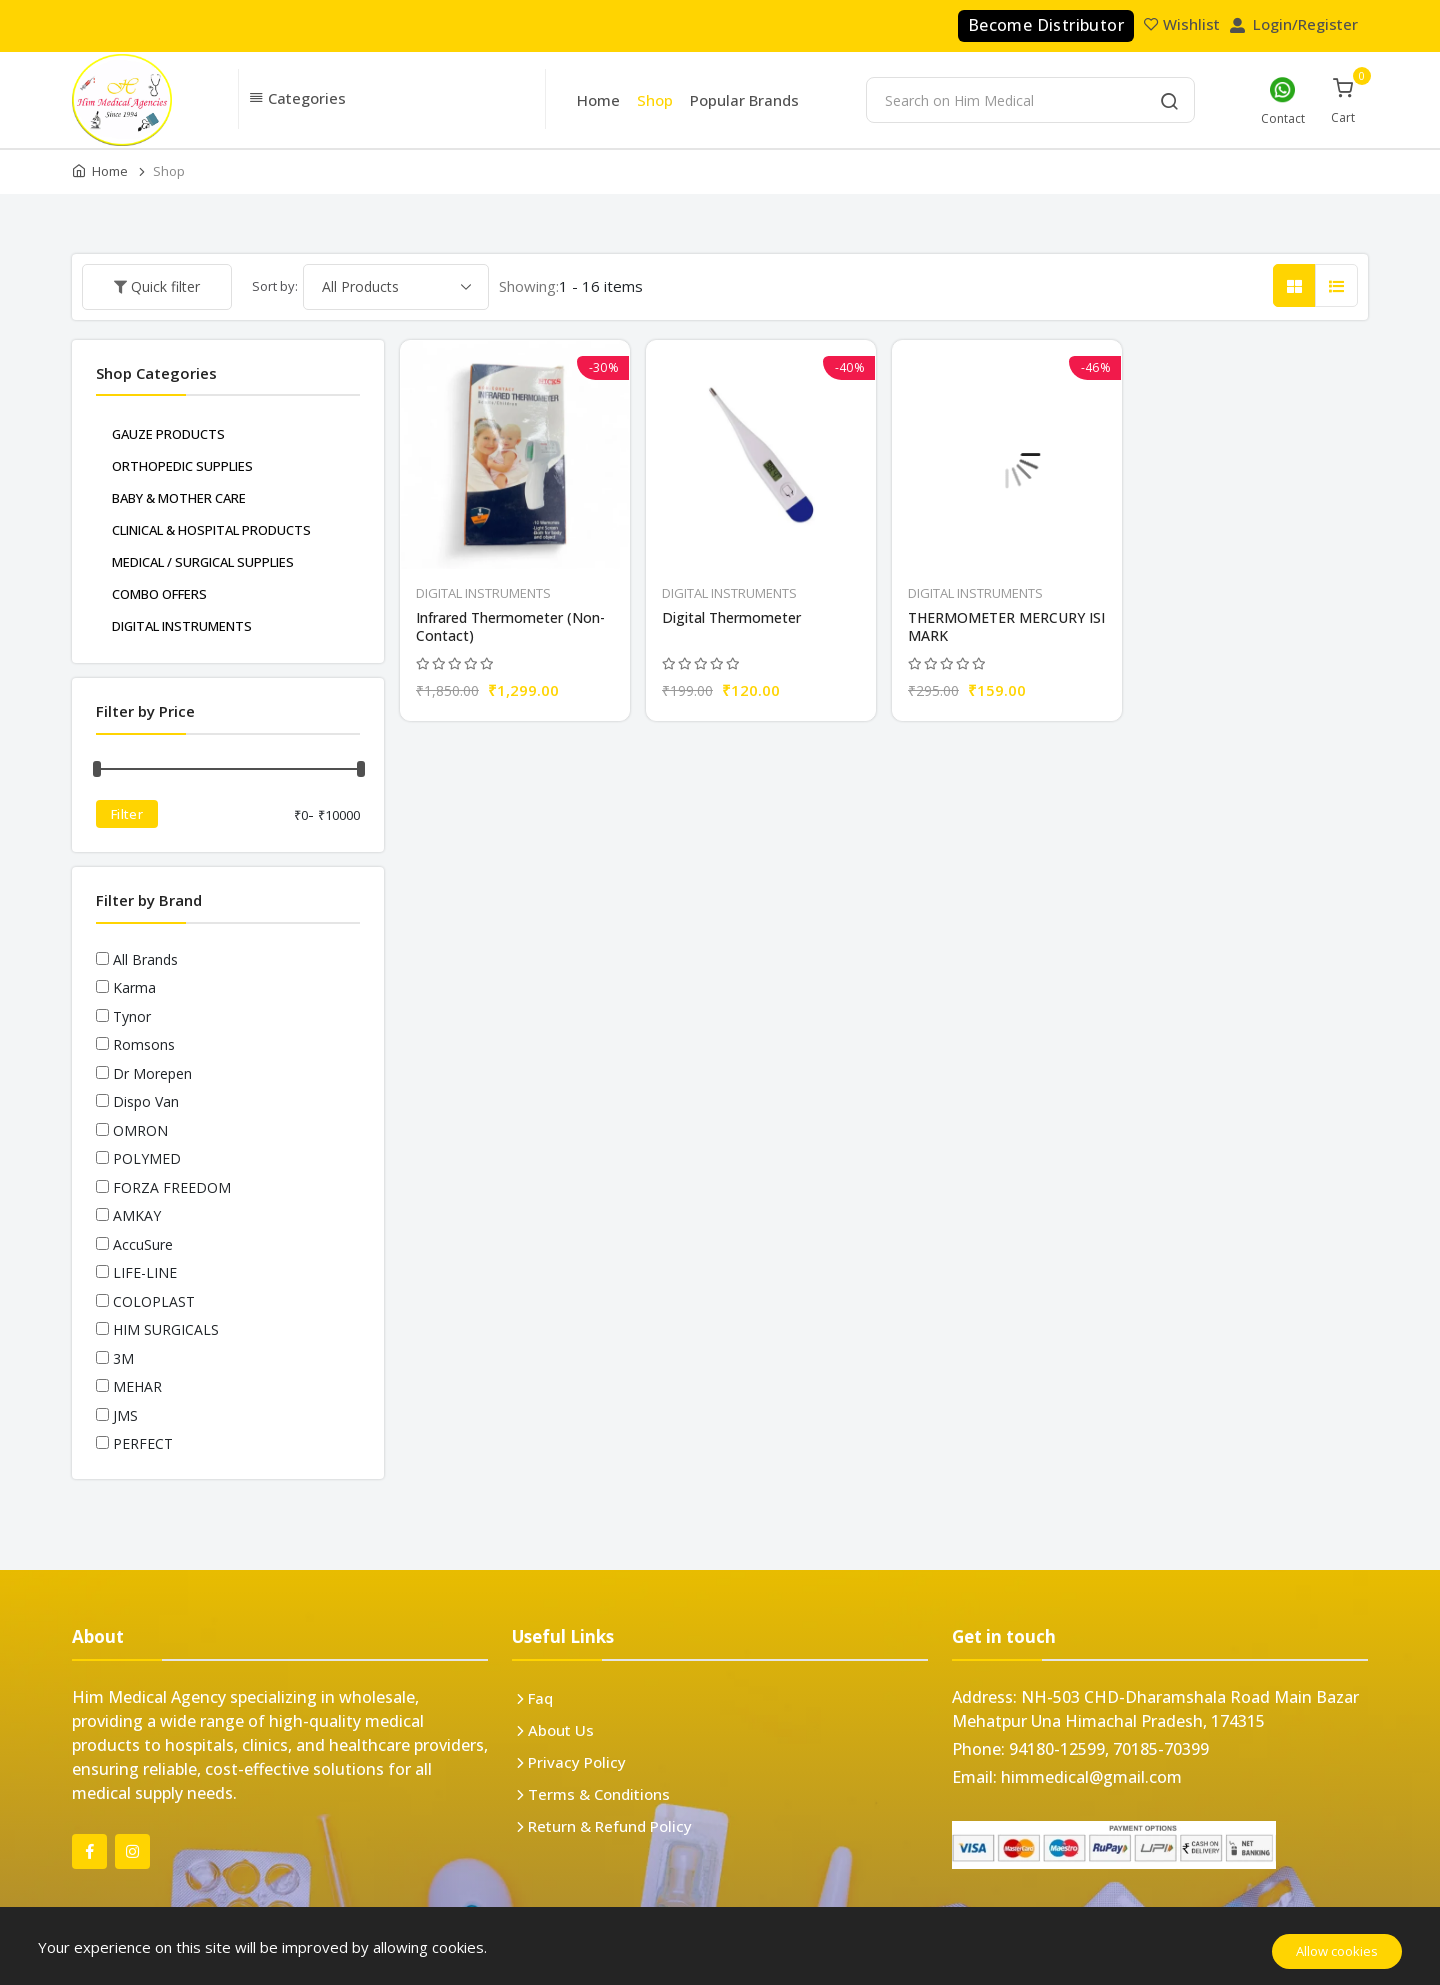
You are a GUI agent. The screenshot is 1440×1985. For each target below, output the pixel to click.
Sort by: (275, 286)
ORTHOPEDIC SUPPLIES (182, 466)
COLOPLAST (154, 1301)
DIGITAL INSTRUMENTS (483, 593)
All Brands (145, 959)
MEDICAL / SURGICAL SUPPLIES (203, 562)
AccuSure (143, 1244)
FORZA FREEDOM (172, 1187)
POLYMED (147, 1158)
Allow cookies (1337, 1951)
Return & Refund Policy (610, 1826)
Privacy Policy (577, 1762)
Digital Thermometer (731, 618)
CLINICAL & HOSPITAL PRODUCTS (211, 530)
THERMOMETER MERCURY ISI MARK (1006, 627)
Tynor (132, 1016)
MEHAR (137, 1386)
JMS (125, 1415)
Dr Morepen (152, 1073)
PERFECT (143, 1443)
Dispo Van (146, 1101)
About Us (561, 1730)
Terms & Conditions (599, 1794)
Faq (540, 1698)
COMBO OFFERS (159, 594)
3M (123, 1358)
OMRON (140, 1130)
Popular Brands (744, 100)
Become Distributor (1046, 25)
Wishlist (1184, 24)
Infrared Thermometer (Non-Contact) (510, 627)
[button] (392, 99)
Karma (134, 987)
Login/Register (1296, 24)
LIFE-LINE (145, 1272)
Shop (655, 100)
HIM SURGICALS (166, 1329)
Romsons (144, 1044)
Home (598, 100)
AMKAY (137, 1215)
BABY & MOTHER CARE (179, 498)
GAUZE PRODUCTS (168, 434)
